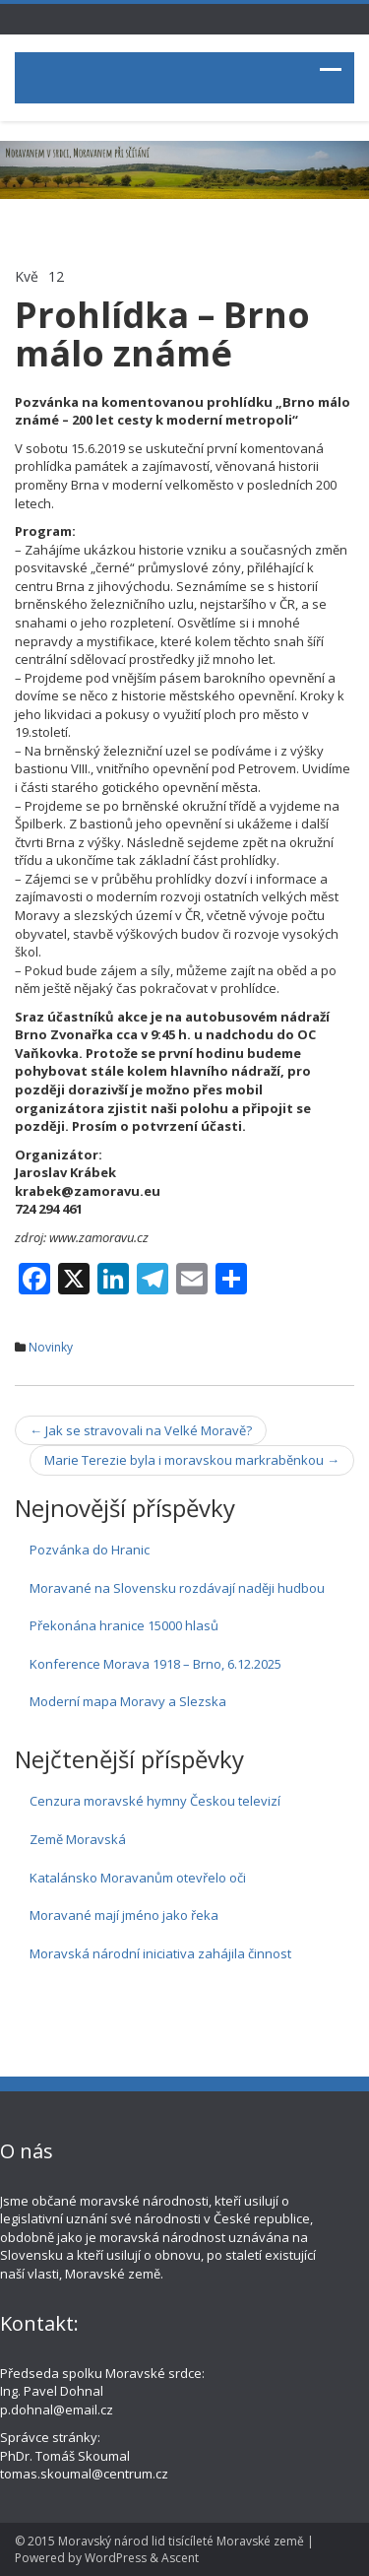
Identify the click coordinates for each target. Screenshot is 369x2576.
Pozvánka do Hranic (90, 1549)
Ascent (180, 2557)
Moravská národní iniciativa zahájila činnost (160, 1953)
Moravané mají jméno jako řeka (124, 1915)
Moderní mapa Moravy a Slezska (128, 1701)
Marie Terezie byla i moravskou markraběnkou (191, 1460)
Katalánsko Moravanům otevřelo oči (138, 1877)
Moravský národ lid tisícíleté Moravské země (181, 2541)
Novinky (51, 1347)
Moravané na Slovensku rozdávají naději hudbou (177, 1588)
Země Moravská (78, 1839)
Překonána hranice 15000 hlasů (124, 1625)
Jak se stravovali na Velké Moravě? (141, 1430)
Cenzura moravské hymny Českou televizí (155, 1801)
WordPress (116, 2557)
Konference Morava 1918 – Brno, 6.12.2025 (155, 1664)
